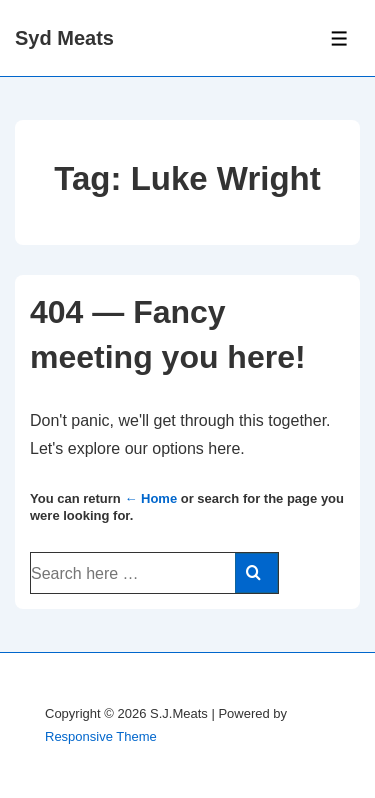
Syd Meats (64, 38)
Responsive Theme (101, 736)
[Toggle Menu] (339, 38)
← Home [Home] (150, 498)
